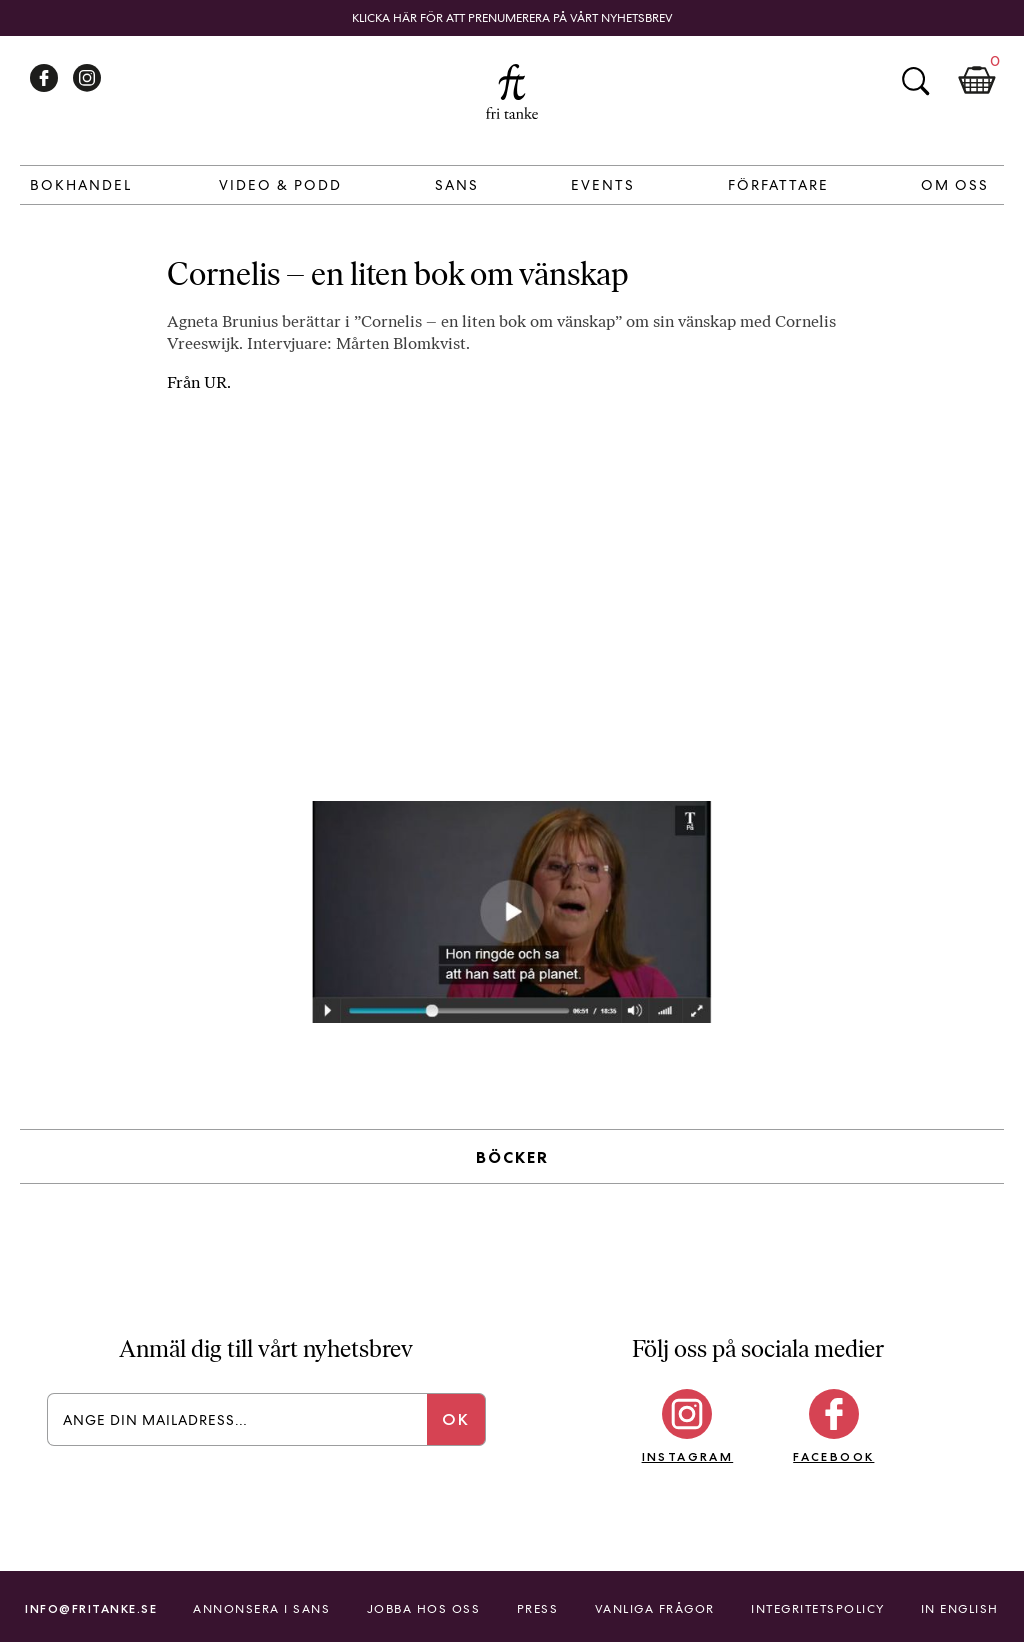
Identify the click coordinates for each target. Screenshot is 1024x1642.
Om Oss (955, 185)
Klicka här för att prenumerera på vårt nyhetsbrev (512, 18)
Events (603, 185)
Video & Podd (280, 185)
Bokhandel (81, 185)
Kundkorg (977, 81)
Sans (457, 185)
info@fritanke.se (91, 1608)
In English (960, 1609)
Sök (915, 81)
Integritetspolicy (818, 1609)
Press (538, 1609)
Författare (778, 185)
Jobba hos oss (424, 1609)
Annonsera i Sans (261, 1609)
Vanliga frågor (655, 1609)
